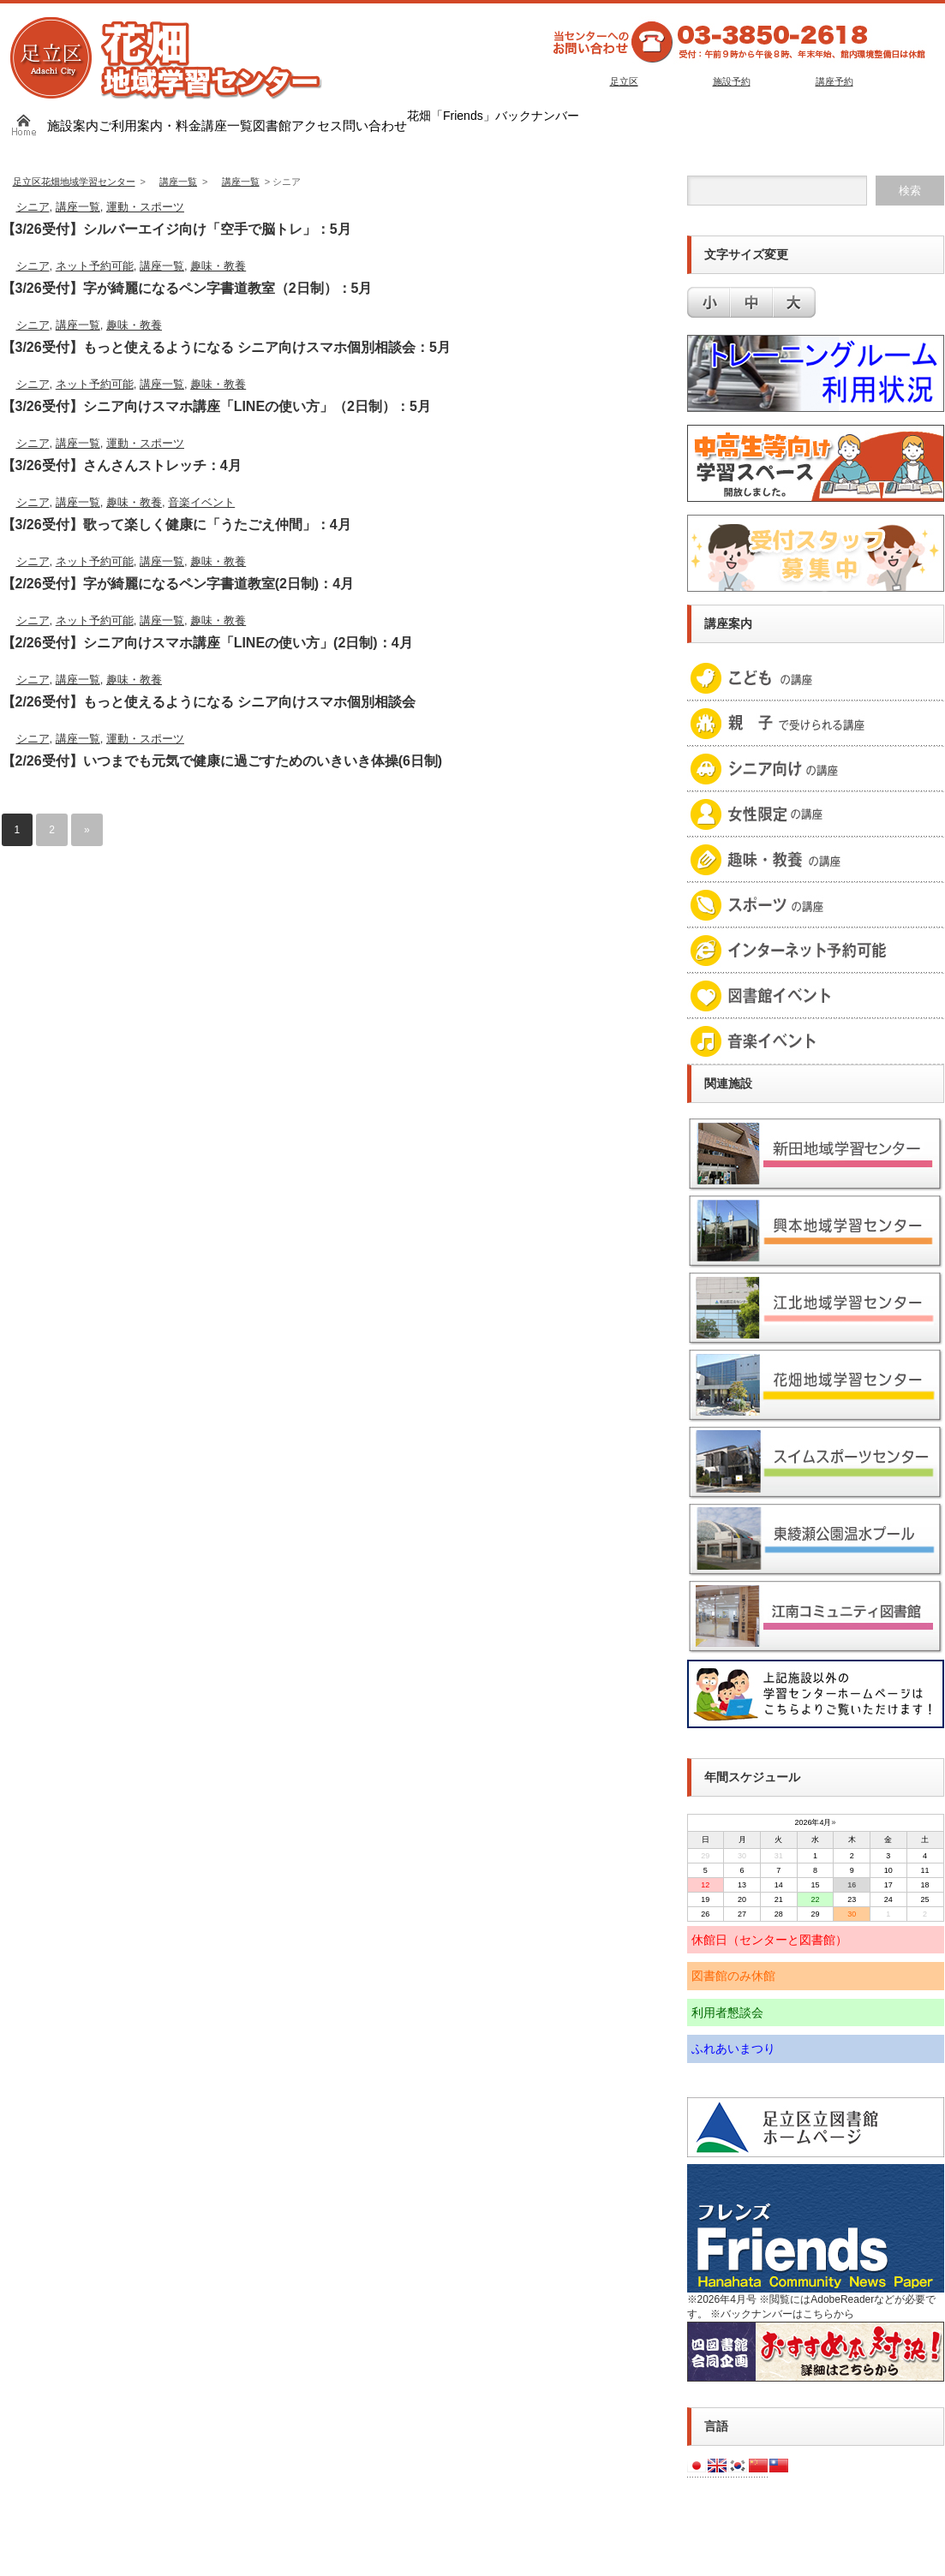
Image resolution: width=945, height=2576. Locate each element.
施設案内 (73, 125)
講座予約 (834, 81)
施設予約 (732, 81)
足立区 (624, 81)
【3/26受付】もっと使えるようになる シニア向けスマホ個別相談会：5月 (226, 347)
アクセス (317, 125)
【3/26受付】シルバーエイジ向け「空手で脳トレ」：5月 (176, 229)
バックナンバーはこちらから (787, 2314)
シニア (33, 206)
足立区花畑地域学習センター (74, 181)
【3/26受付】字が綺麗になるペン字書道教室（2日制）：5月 (187, 288)
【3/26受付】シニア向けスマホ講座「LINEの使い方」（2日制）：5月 (216, 406)
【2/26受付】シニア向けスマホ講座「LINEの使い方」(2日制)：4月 (207, 642)
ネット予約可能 (95, 265)
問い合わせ (375, 125)
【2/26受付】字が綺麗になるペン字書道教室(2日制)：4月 (178, 583)
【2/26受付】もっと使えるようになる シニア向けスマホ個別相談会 (209, 702)
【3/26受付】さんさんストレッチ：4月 (122, 465)
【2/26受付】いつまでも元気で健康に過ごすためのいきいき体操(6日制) (222, 761)
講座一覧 (227, 125)
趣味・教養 (218, 265)
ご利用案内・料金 (150, 125)
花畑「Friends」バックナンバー (493, 115)
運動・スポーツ (145, 206)
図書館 (272, 125)
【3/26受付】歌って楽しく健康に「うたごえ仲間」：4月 (176, 524)
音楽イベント (201, 502)
